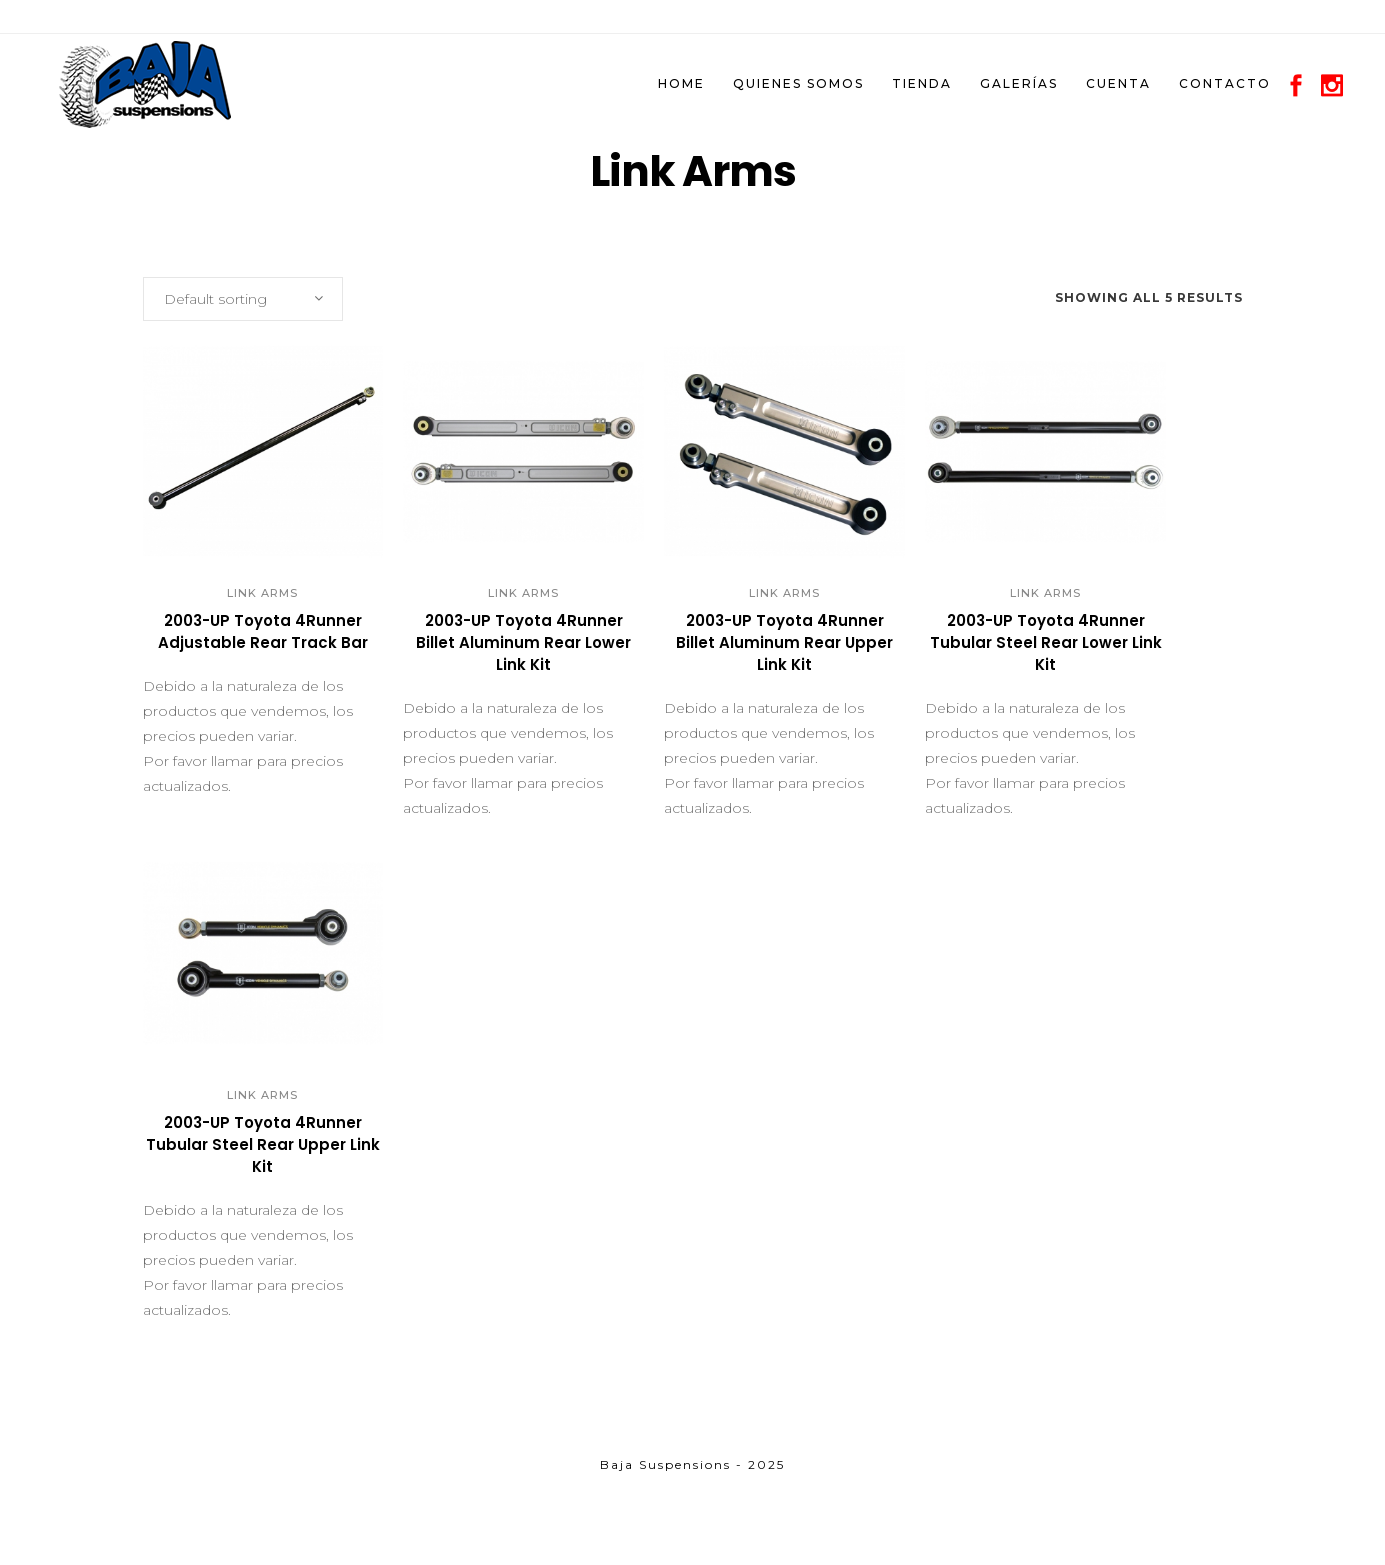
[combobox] (243, 299)
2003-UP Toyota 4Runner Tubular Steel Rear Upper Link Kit (263, 1144)
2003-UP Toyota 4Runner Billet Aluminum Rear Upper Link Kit (784, 642)
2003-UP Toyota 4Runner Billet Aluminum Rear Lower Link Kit (523, 642)
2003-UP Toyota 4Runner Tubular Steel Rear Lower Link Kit (1046, 642)
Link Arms (262, 593)
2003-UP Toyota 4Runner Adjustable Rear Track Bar (263, 631)
